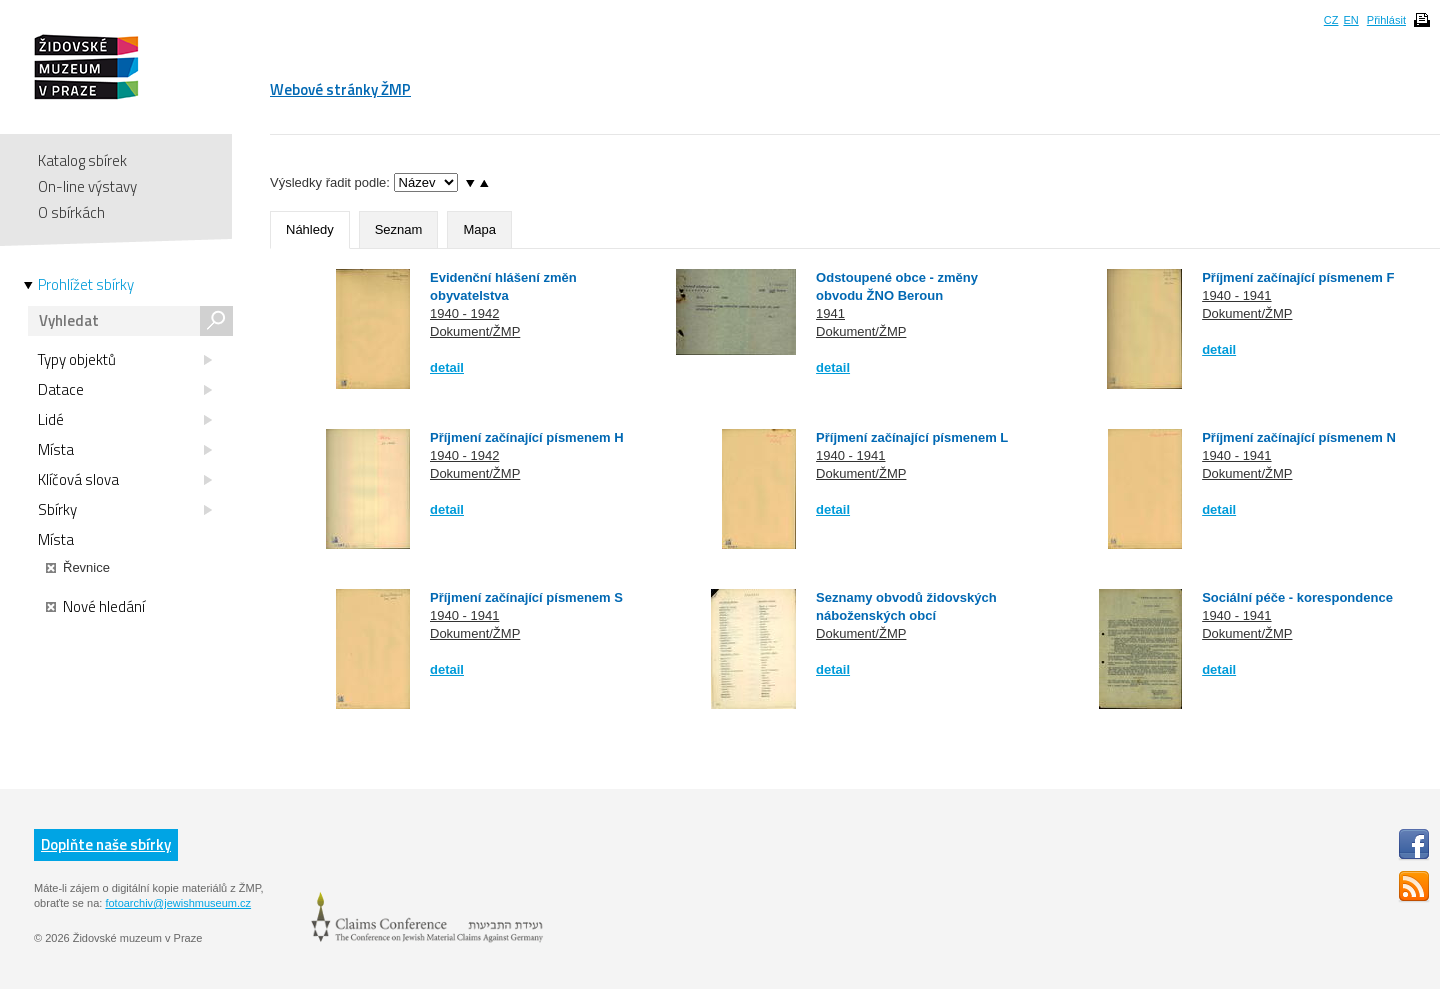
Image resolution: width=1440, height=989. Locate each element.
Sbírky (125, 510)
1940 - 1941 (1236, 295)
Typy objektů (125, 360)
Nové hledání (95, 607)
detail (447, 367)
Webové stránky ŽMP (340, 89)
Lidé (125, 420)
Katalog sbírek (82, 160)
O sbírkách (71, 212)
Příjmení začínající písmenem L (912, 437)
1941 (830, 313)
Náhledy (310, 229)
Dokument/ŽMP (475, 331)
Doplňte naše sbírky (106, 844)
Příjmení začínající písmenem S (526, 597)
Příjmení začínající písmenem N (1299, 437)
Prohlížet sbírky (86, 285)
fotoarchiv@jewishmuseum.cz (178, 903)
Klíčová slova (125, 480)
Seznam (399, 229)
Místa (125, 450)
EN (1350, 20)
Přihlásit (1386, 20)
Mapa (479, 229)
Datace (125, 390)
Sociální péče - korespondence (1297, 597)
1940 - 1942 (464, 313)
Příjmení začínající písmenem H (527, 437)
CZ (1331, 20)
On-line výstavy (87, 186)
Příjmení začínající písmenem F (1298, 277)
